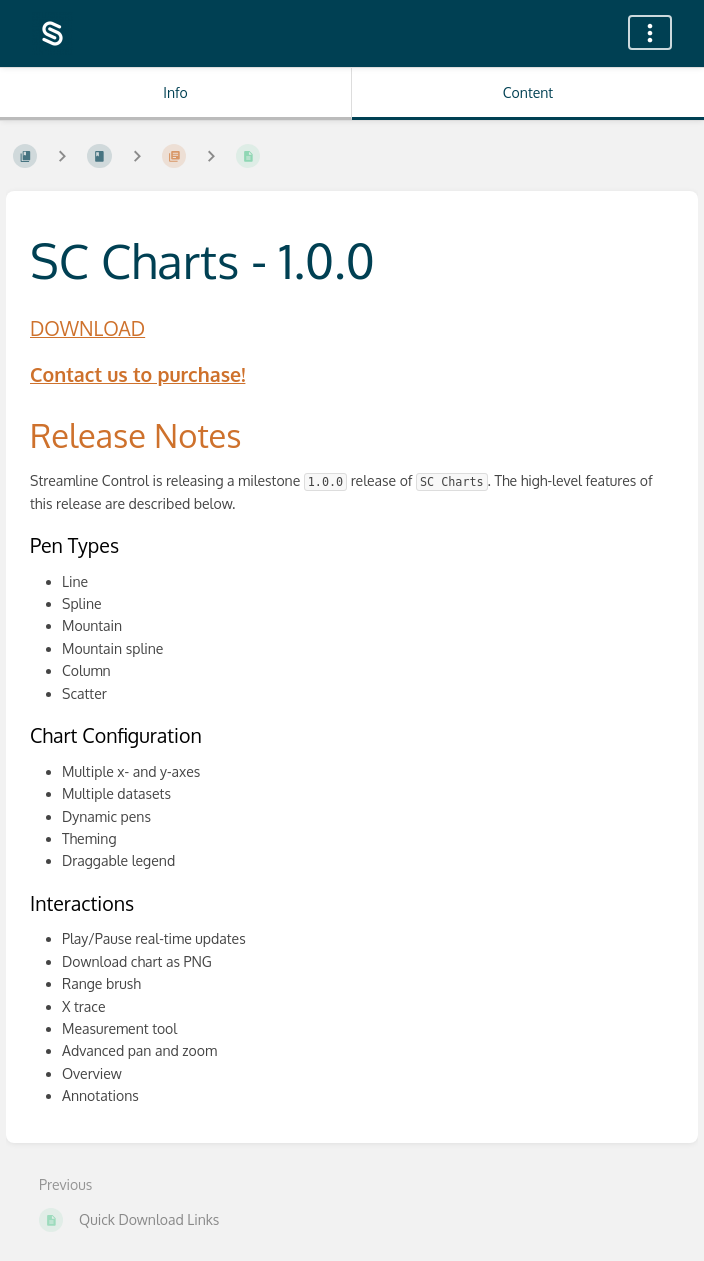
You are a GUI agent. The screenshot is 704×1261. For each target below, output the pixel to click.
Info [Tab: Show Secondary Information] (175, 92)
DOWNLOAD (87, 328)
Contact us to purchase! (137, 374)
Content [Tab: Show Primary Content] (528, 92)
